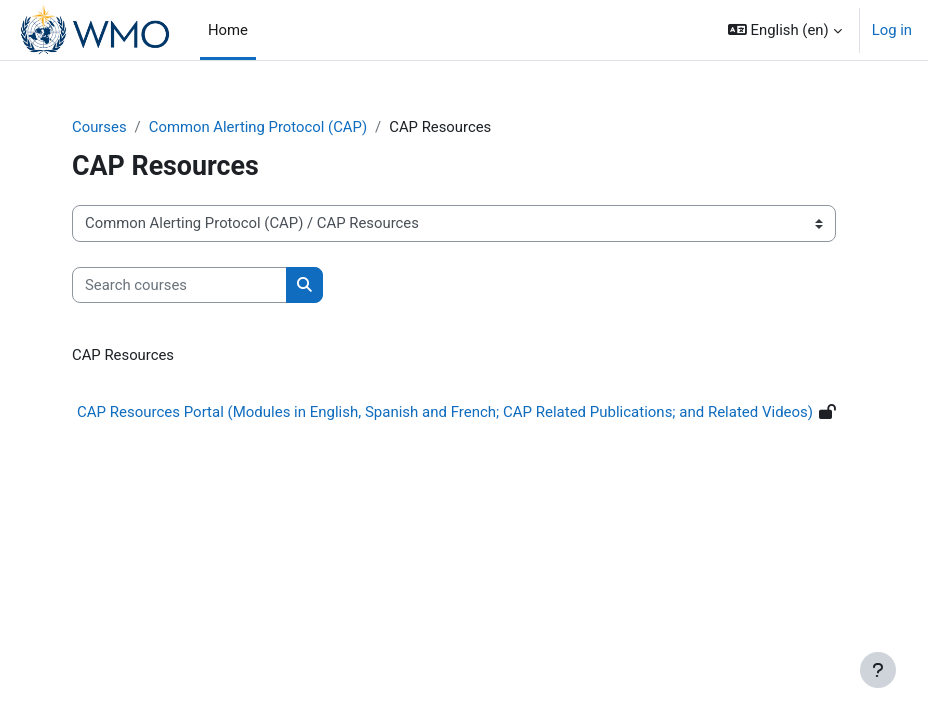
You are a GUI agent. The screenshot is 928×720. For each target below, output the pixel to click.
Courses (99, 127)
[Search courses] (179, 285)
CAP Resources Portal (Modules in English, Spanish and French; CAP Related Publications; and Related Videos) (445, 412)
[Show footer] (878, 670)
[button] (785, 30)
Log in (892, 30)
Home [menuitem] (228, 30)
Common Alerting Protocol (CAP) (258, 127)
